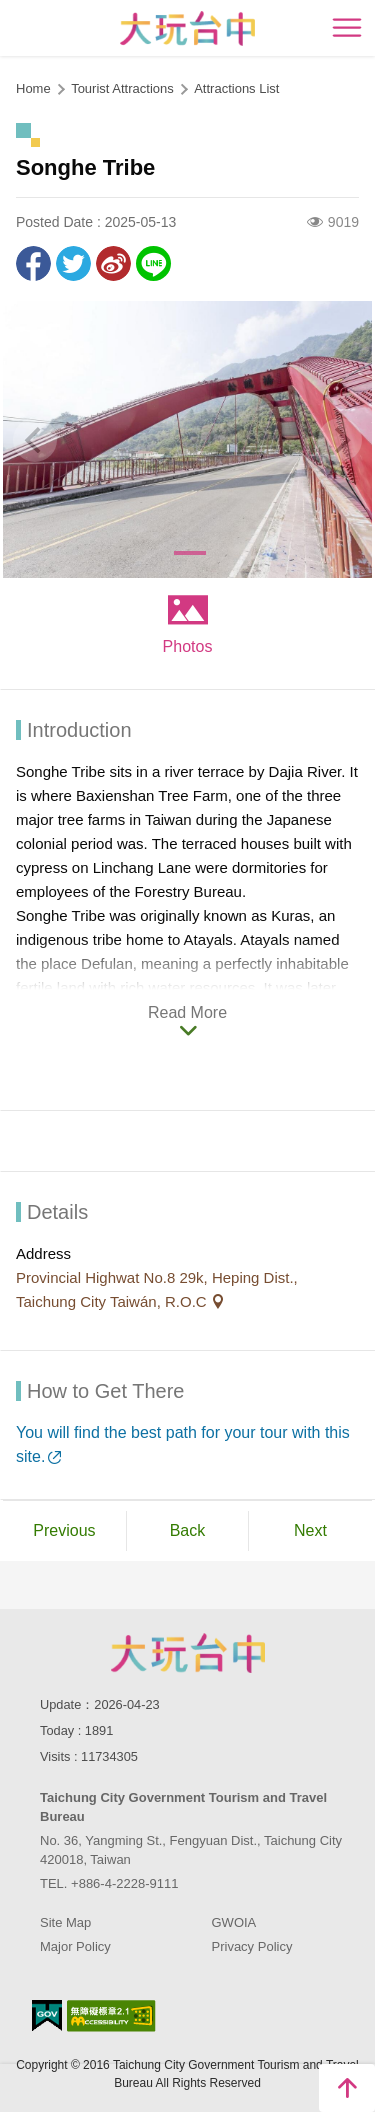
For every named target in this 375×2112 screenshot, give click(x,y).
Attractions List (236, 88)
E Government (47, 2015)
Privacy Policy (252, 1946)
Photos (188, 646)
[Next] (340, 440)
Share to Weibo (113, 263)
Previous (64, 1530)
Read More (187, 1012)
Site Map (65, 1922)
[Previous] (35, 440)
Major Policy (75, 1946)
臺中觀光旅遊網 (187, 28)
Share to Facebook (33, 263)
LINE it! (153, 263)
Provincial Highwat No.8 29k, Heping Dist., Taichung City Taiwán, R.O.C (157, 1289)
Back (188, 1530)
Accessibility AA (111, 2016)
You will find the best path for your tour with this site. (183, 1444)
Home (33, 88)
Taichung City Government (188, 1653)
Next (310, 1530)
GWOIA (234, 1922)
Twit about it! (73, 263)
